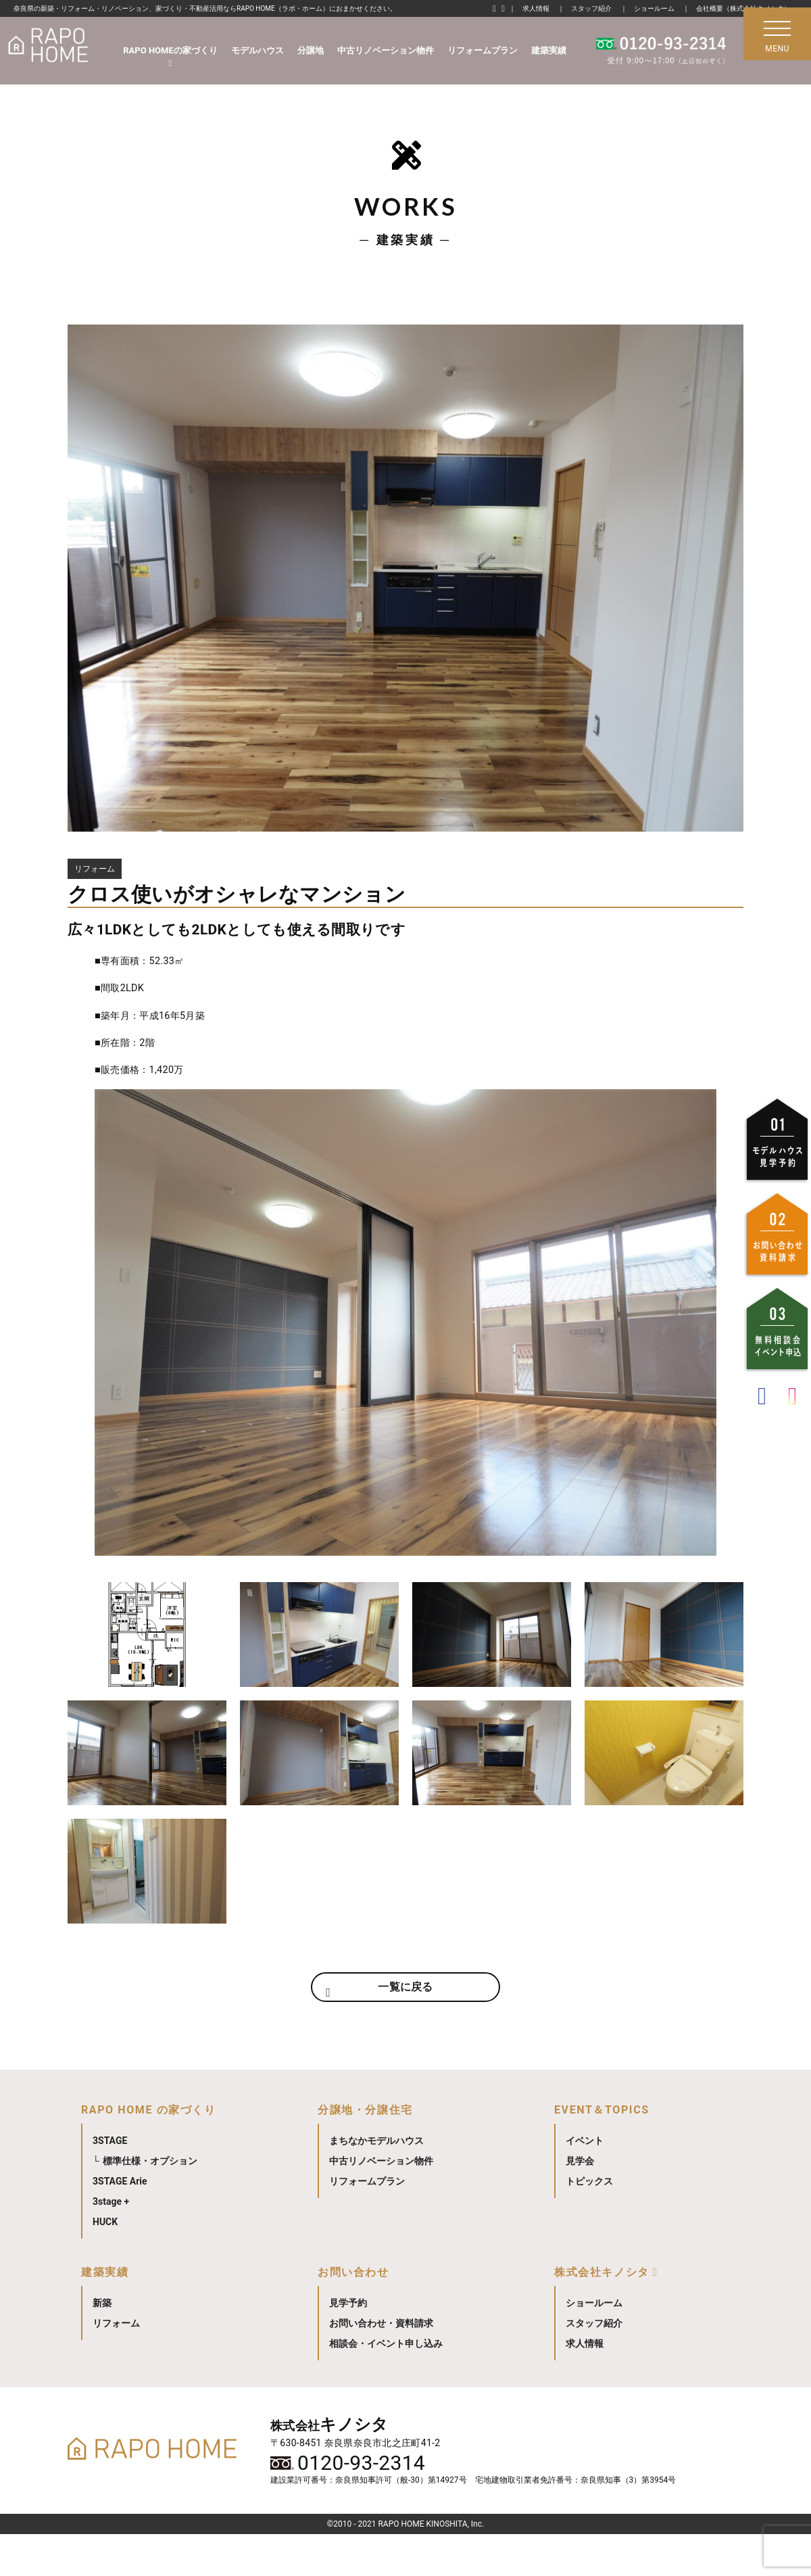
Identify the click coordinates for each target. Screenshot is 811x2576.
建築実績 (548, 50)
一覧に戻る (405, 2023)
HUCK (105, 2263)
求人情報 (535, 8)
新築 (102, 2344)
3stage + (111, 2243)
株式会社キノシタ (601, 2314)
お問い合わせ (353, 2314)
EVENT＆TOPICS (601, 2151)
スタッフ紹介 (591, 8)
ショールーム (654, 8)
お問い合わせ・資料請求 (381, 2365)
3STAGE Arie (120, 2223)
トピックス (589, 2223)
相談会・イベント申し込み (386, 2385)
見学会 (580, 2202)
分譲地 (310, 50)
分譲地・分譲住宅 (365, 2151)
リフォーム (116, 2365)
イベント (585, 2182)
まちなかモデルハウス (376, 2182)
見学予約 (348, 2344)
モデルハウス (257, 50)
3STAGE (110, 2182)
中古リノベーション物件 (385, 50)
